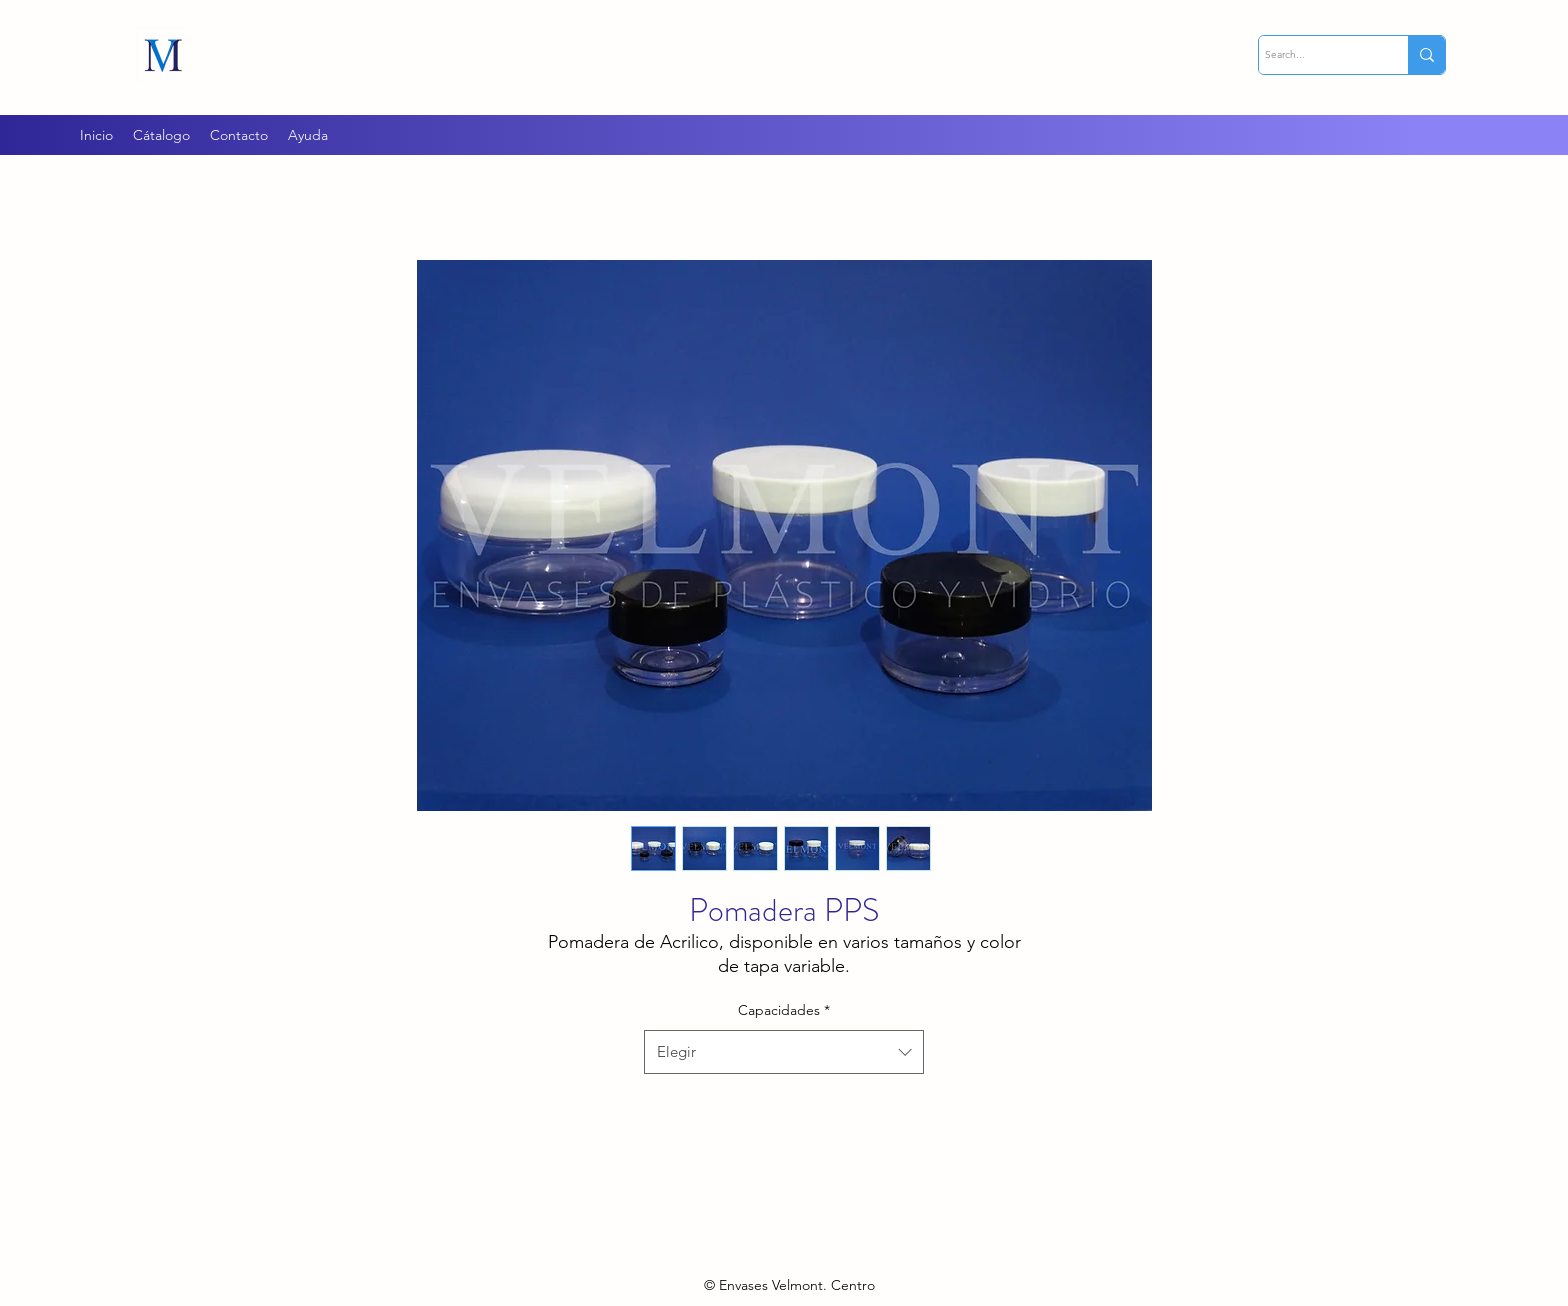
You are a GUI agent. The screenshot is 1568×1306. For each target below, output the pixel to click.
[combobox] (784, 1052)
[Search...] (1315, 55)
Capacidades (784, 1010)
